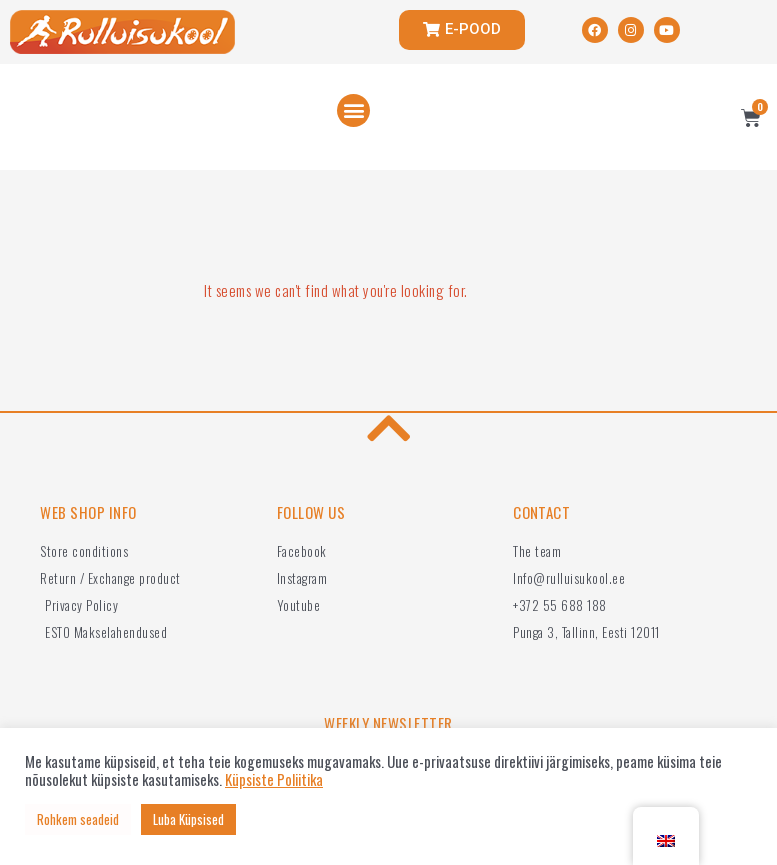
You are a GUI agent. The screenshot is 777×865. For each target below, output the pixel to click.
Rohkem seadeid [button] (78, 819)
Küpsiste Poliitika (274, 780)
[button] (353, 110)
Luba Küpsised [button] (188, 819)
